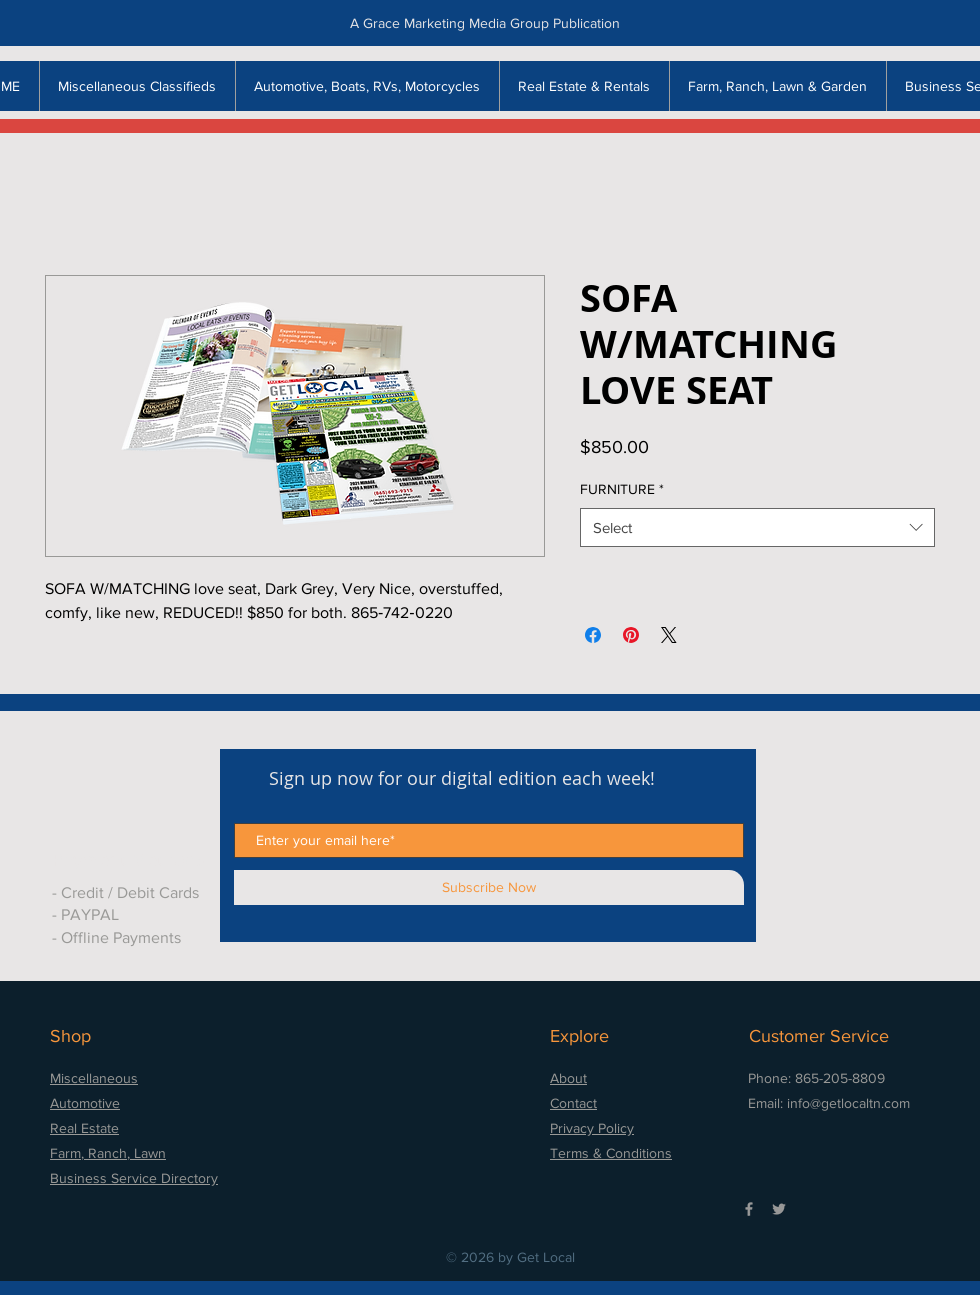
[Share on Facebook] (593, 635)
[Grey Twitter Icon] (779, 1209)
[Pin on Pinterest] (631, 635)
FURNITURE (622, 489)
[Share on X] (669, 635)
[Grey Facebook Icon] (749, 1209)
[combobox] (757, 527)
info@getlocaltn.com (848, 1103)
